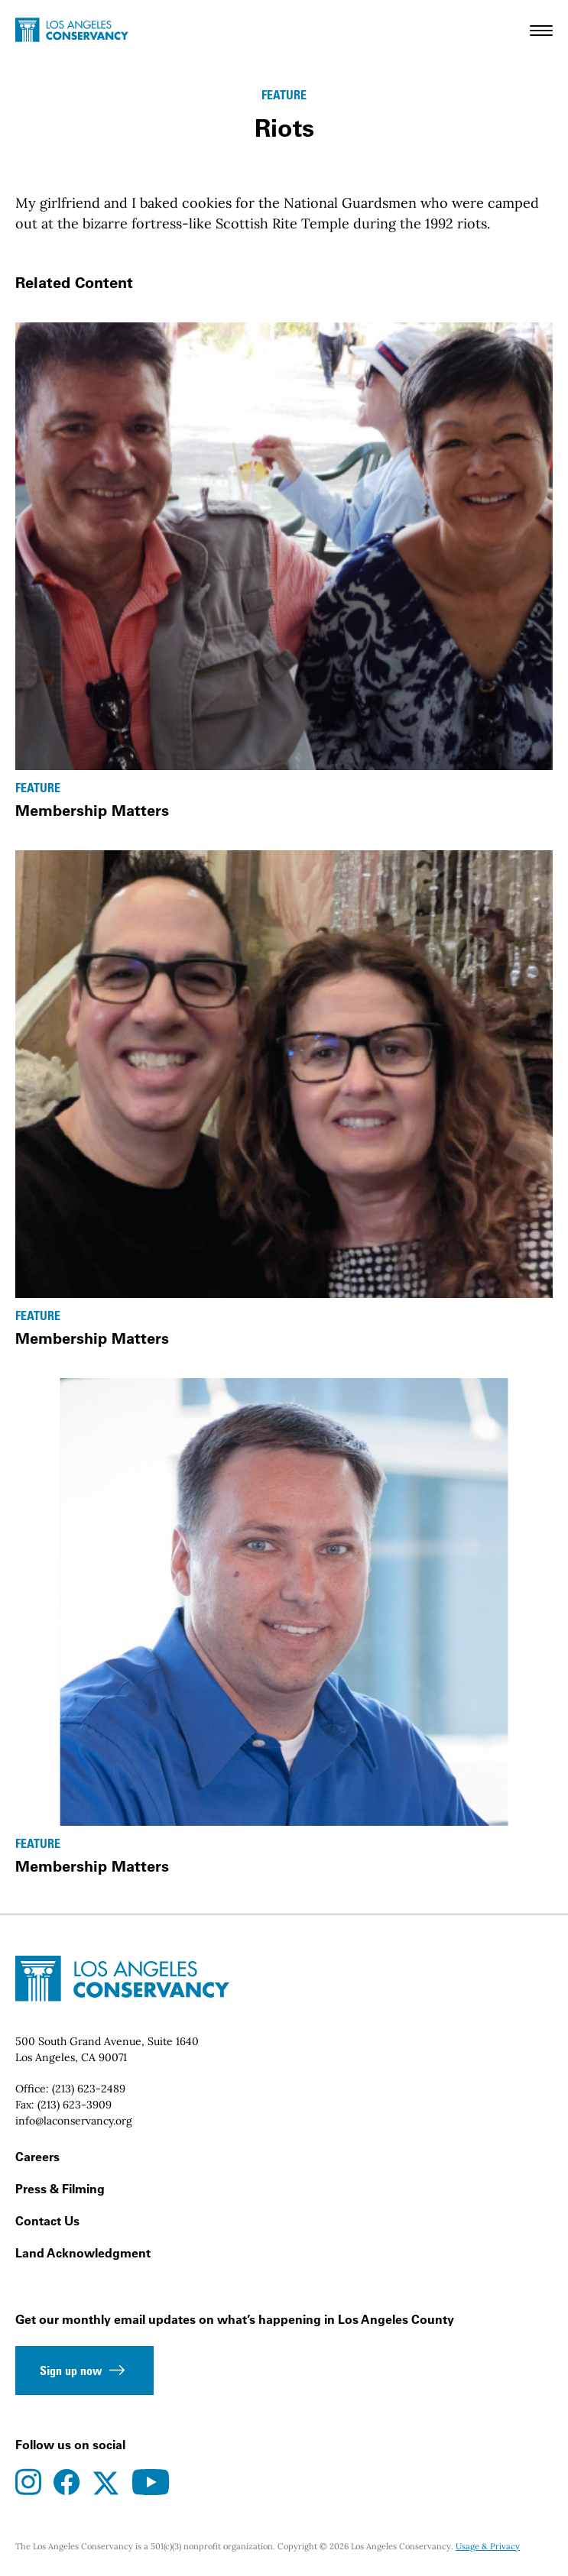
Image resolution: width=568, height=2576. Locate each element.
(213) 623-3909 (74, 2105)
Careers (37, 2156)
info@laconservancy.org (73, 2121)
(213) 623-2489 (88, 2088)
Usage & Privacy (488, 2546)
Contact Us (47, 2220)
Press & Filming (60, 2188)
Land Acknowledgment (83, 2252)
